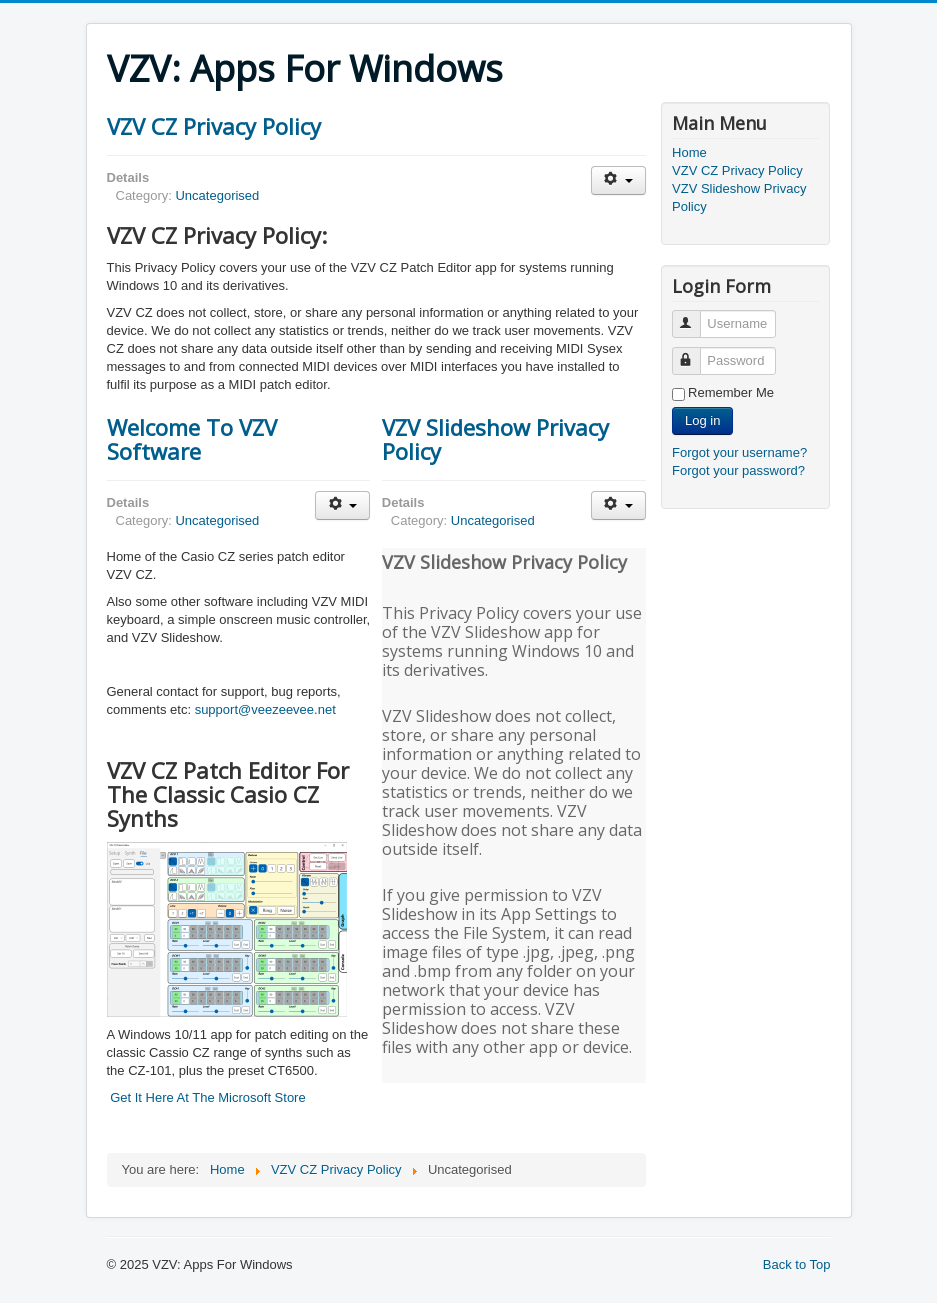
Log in (702, 420)
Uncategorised (217, 195)
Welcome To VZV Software (192, 439)
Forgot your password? (738, 470)
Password (695, 352)
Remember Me (731, 392)
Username (695, 315)
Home (689, 152)
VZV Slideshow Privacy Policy (495, 439)
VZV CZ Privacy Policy (214, 126)
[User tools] (618, 180)
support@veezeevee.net (265, 709)
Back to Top (797, 1264)
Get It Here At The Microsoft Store (208, 1097)
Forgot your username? (739, 452)
